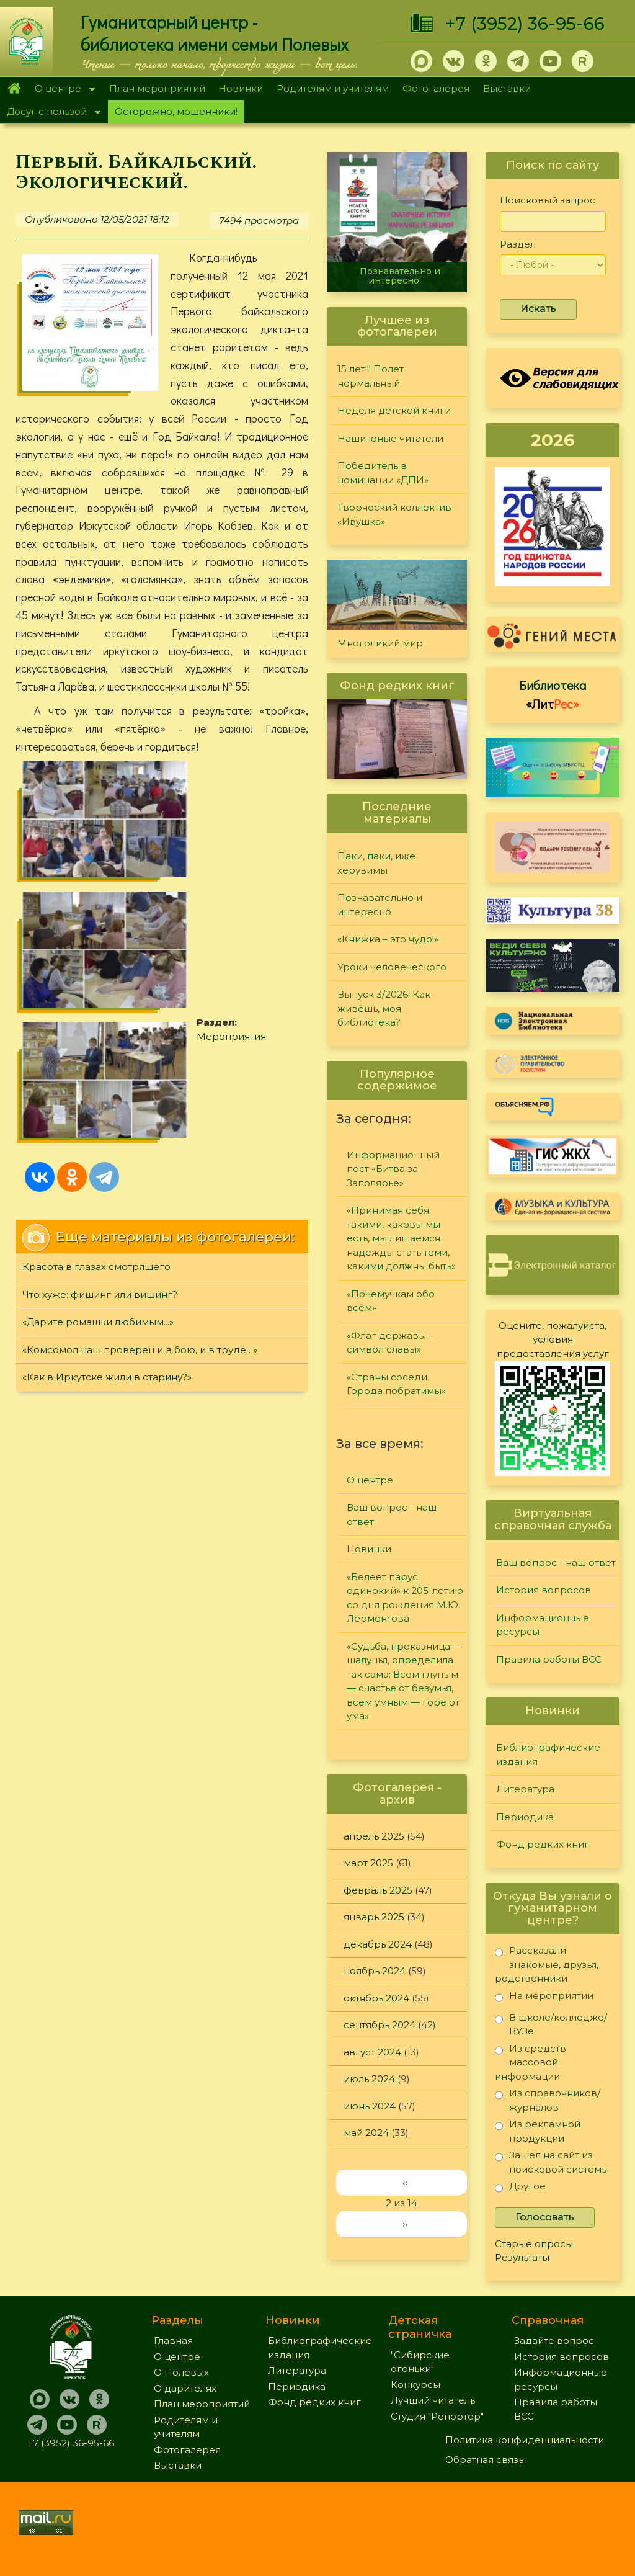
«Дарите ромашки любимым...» (98, 1081)
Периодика (525, 1817)
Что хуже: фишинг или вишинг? (99, 1053)
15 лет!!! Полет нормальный (370, 376)
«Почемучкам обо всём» (391, 1301)
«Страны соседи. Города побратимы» (396, 1384)
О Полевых (181, 2372)
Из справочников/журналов (547, 2099)
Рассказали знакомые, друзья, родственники (546, 1964)
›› (404, 2224)
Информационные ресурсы (542, 1625)
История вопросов (543, 1590)
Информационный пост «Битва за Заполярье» (393, 1169)
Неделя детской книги (394, 410)
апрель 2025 (374, 1836)
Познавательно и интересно (400, 276)
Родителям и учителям (333, 88)
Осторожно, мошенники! (176, 111)
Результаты (522, 2257)
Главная (14, 89)
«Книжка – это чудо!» (387, 939)
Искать (538, 309)
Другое (520, 2189)
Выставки (507, 88)
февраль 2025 (378, 1890)
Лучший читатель (433, 2400)
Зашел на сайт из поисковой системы (552, 2162)
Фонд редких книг (542, 1844)
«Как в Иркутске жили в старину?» (107, 1136)
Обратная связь (484, 2460)
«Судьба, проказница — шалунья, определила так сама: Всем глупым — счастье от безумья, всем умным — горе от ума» (404, 1681)
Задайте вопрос (554, 2340)
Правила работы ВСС (549, 1659)
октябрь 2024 (376, 1998)
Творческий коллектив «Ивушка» (394, 514)
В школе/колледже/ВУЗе (551, 2024)
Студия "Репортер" (437, 2416)
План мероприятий (157, 88)
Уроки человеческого (391, 967)
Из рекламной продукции (537, 2131)
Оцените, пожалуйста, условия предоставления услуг (553, 1339)
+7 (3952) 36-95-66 (525, 23)
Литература (525, 1789)
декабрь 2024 (378, 1944)
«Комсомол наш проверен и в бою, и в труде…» (139, 1108)
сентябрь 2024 (379, 2025)
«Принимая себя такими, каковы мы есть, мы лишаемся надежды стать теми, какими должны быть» (401, 1238)
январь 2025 (374, 1917)
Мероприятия (193, 837)
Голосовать (544, 2217)
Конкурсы (415, 2384)
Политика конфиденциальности (524, 2440)
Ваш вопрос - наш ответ (392, 1514)
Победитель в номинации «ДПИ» (383, 473)
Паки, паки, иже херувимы (376, 863)
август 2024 (372, 2052)
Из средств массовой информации (530, 2062)
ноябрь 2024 (375, 1971)
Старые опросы (534, 2244)
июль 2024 (369, 2079)
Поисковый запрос (547, 200)
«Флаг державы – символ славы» (390, 1343)
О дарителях (185, 2388)
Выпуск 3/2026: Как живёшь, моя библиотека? (383, 1008)
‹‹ (404, 2182)
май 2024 (366, 2133)
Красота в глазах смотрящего (96, 1026)
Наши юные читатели (390, 438)
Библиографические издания (548, 1755)
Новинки (240, 88)
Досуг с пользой (50, 112)
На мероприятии (544, 1998)
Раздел (518, 244)
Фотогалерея (435, 88)
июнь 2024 (370, 2106)
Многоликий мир (380, 643)
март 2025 (368, 1863)
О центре (61, 90)
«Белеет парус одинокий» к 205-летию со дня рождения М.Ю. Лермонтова (405, 1598)
